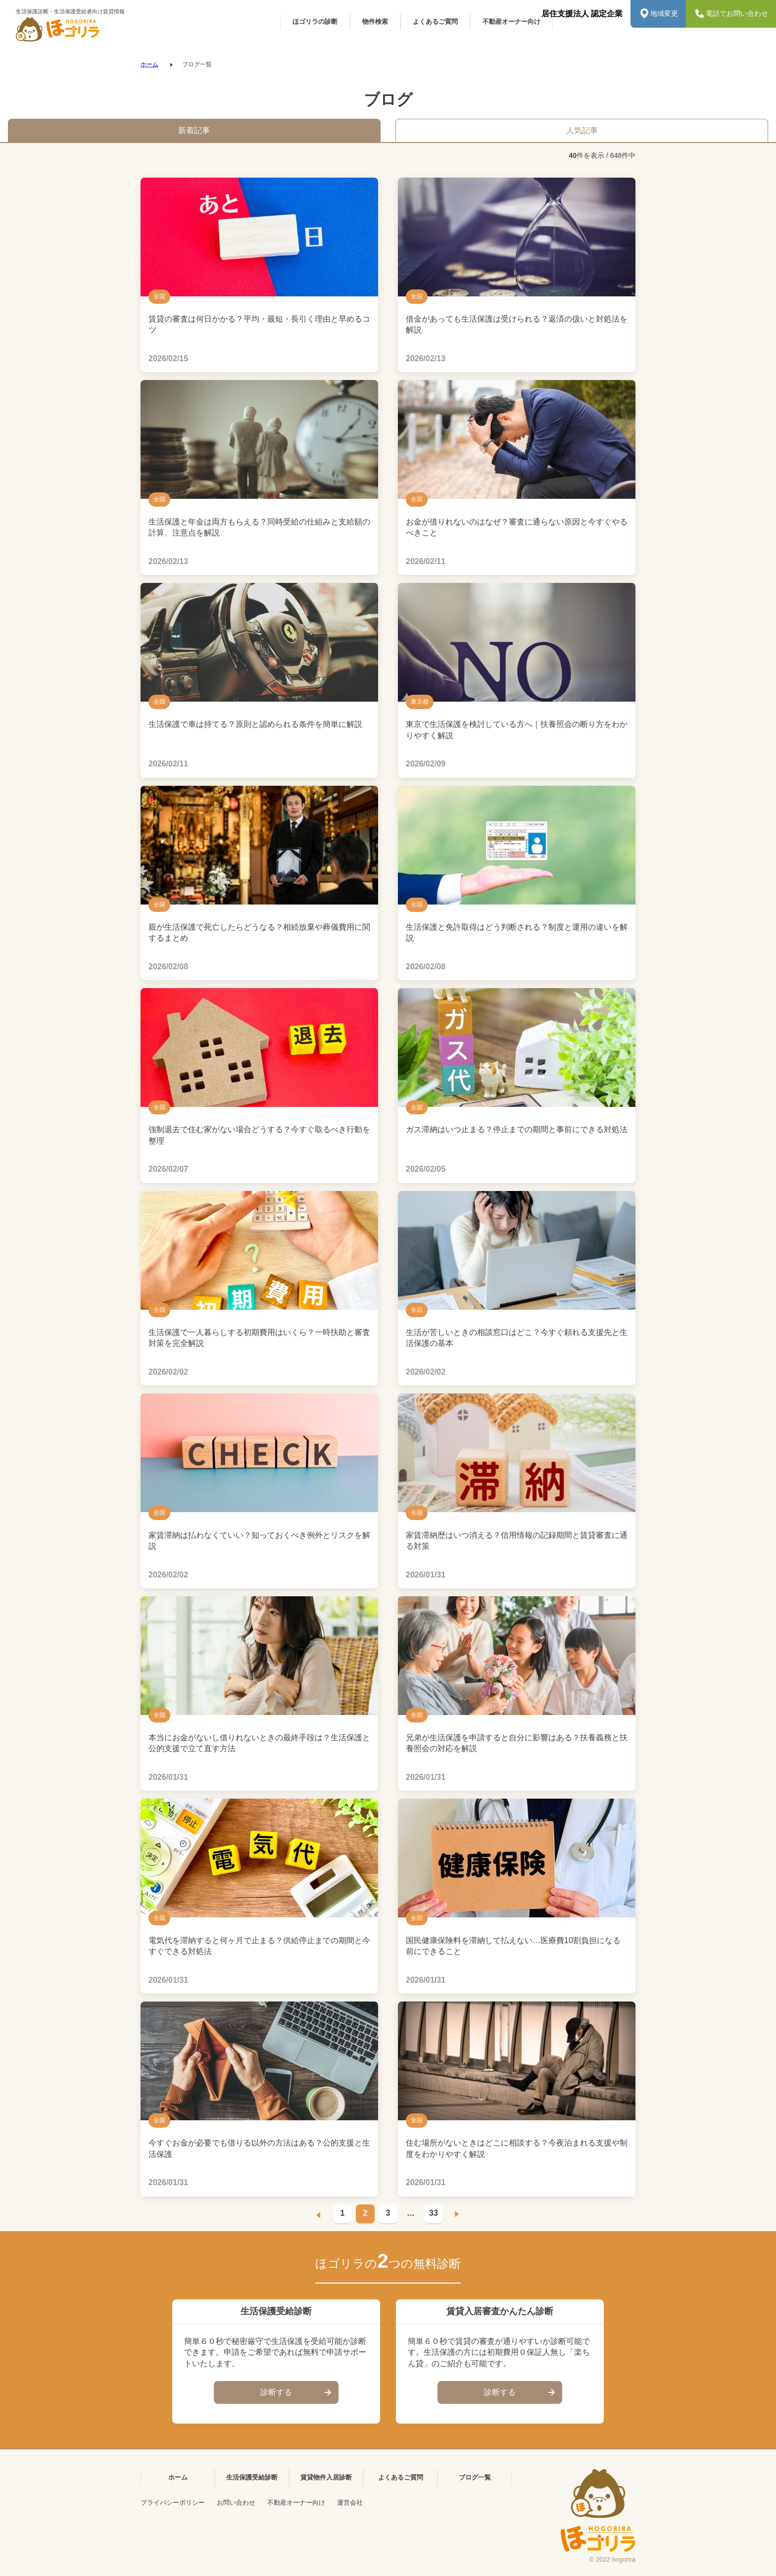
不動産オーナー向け (296, 2502)
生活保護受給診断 (252, 2477)
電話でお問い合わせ (731, 14)
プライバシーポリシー (173, 2502)
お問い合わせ (236, 2502)
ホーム (149, 64)
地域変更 (658, 14)
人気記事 (582, 130)
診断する (297, 2393)
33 (433, 2213)
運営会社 (350, 2502)
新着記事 (194, 130)
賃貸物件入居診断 (326, 2477)
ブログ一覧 (475, 2477)
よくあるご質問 (400, 2477)
